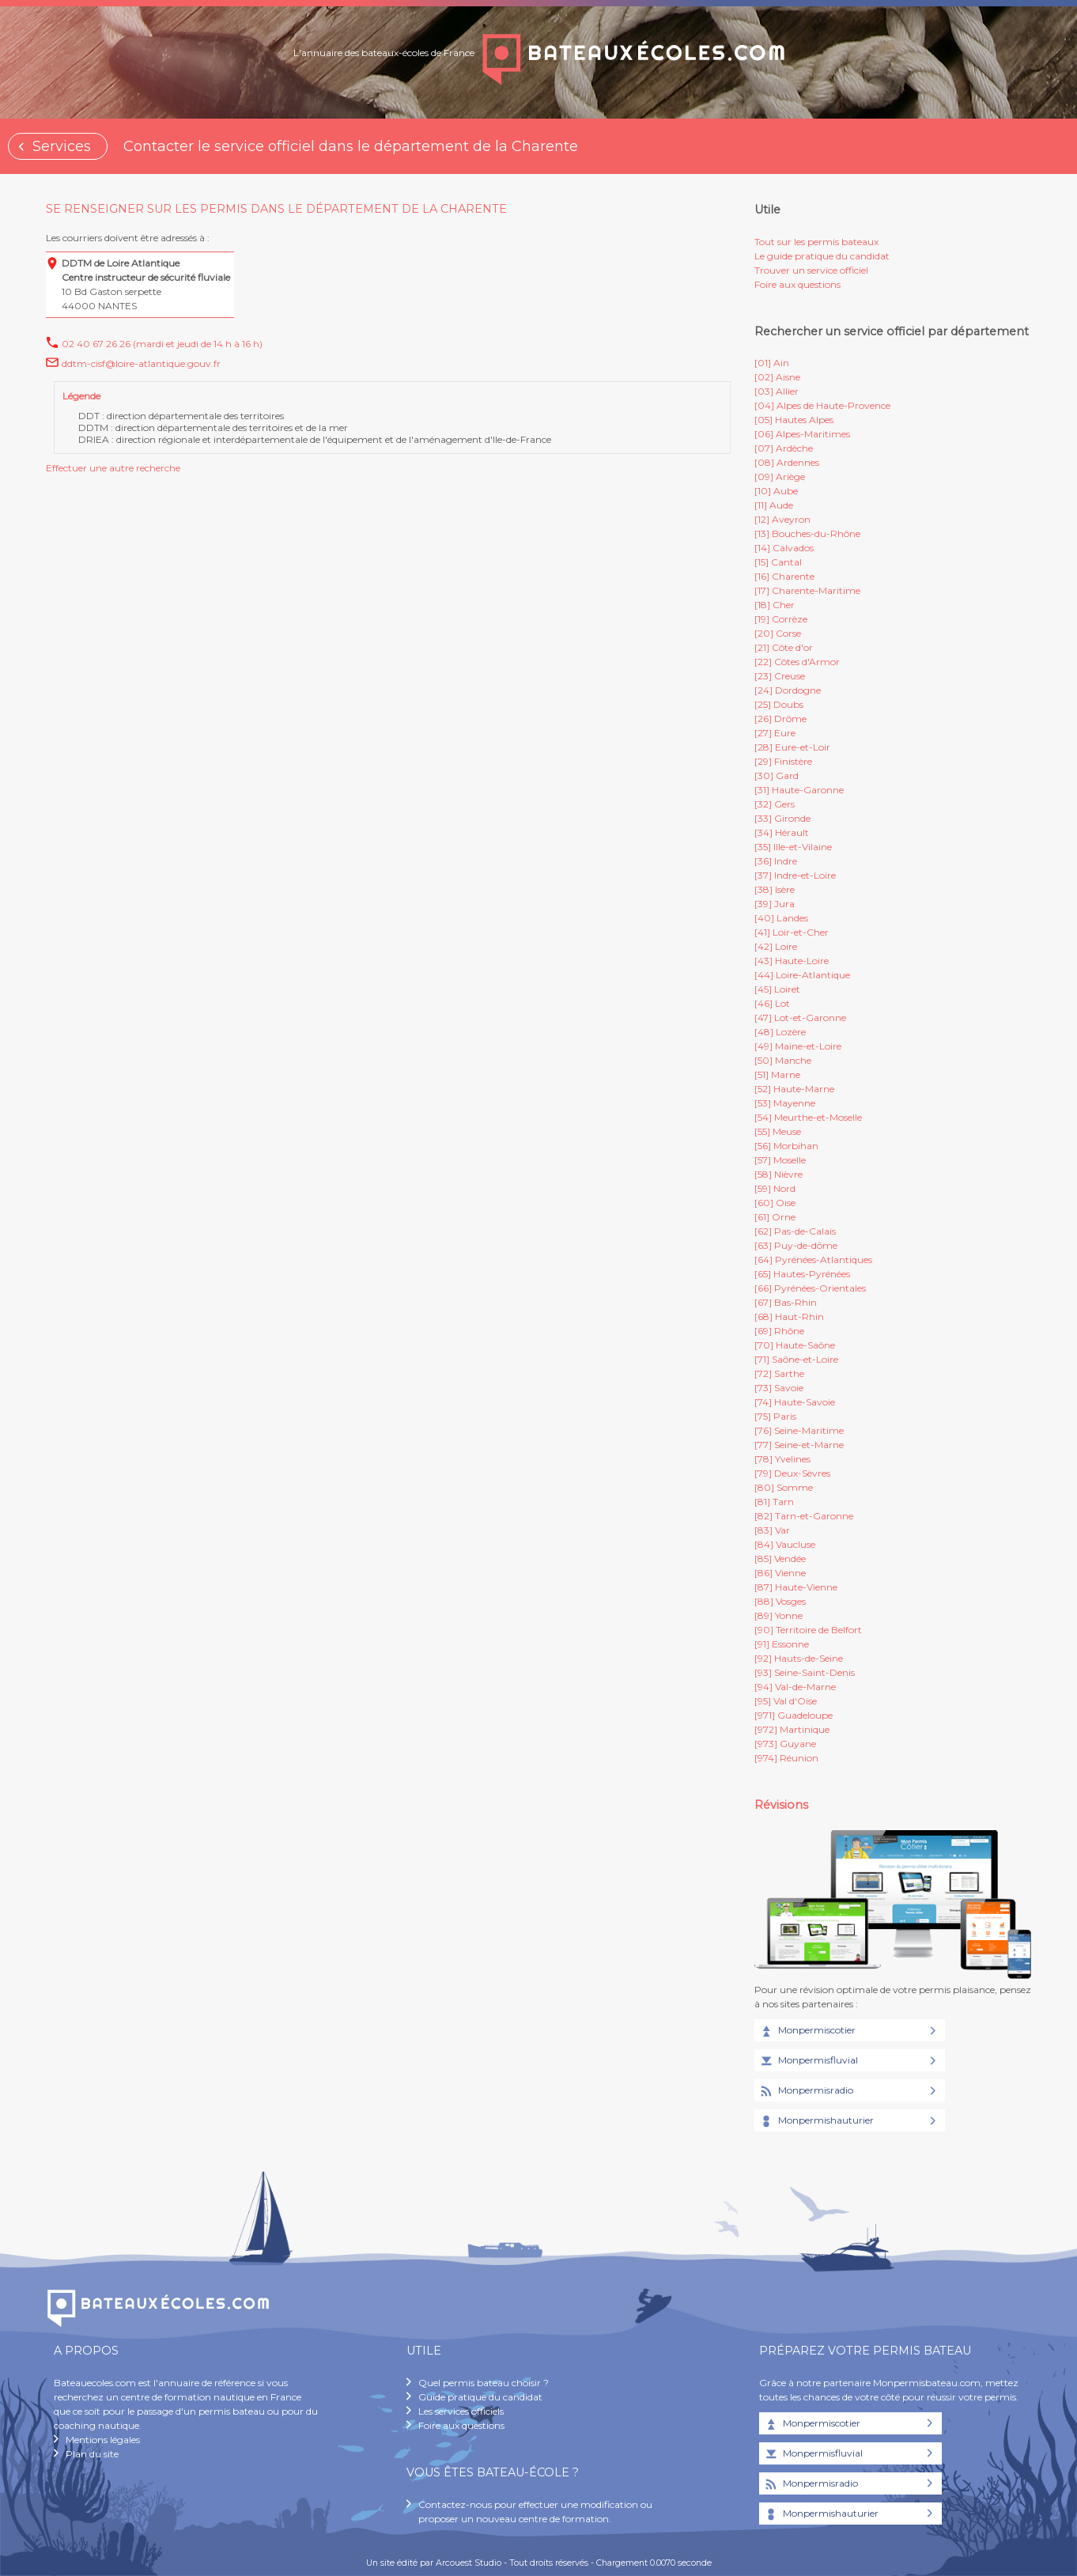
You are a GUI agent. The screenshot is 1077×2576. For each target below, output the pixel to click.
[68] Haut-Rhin (789, 1316)
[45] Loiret (777, 989)
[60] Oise (774, 1203)
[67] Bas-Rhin (785, 1302)
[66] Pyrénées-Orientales (810, 1288)
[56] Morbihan (786, 1146)
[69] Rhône (779, 1331)
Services (61, 146)
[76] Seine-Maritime (799, 1430)
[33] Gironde (782, 818)
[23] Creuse (779, 676)
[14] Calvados (784, 548)
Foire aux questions (797, 284)
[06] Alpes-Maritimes (802, 434)
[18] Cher (774, 605)
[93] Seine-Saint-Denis (804, 1672)
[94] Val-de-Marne (795, 1687)
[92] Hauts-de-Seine (798, 1658)
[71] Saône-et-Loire (796, 1359)
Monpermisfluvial (808, 2061)
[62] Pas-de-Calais (795, 1231)
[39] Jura (774, 904)
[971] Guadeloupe (793, 1715)
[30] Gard (776, 775)
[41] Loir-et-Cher (791, 932)
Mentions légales (103, 2439)
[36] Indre (775, 861)
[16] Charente (784, 576)
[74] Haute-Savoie (794, 1402)
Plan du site (92, 2454)
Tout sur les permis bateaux (816, 242)
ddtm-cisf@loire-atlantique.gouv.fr (141, 363)
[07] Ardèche (783, 448)
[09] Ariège (779, 476)
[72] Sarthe (779, 1373)
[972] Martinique (791, 1729)
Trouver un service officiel (811, 270)
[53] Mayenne (784, 1103)
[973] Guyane (785, 1743)
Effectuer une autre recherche (113, 468)
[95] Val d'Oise (785, 1701)
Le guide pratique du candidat (822, 256)
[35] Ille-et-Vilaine (793, 847)
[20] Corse (777, 633)
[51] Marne (777, 1074)
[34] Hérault (781, 832)
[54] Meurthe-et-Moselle (808, 1117)
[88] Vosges (780, 1601)
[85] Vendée (780, 1558)
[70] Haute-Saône (794, 1345)
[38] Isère (774, 889)
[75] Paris (775, 1416)
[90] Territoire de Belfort (808, 1630)
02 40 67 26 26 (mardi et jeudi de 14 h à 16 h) (162, 344)
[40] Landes (781, 918)
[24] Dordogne (787, 690)
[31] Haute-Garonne (799, 790)
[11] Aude (773, 505)
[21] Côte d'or (783, 647)
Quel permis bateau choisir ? (483, 2383)
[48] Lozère (780, 1032)
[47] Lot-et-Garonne (800, 1017)
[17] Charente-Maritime (807, 590)
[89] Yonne (778, 1615)
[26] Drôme (780, 718)
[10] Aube (776, 491)
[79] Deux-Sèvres (792, 1473)
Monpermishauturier (816, 2121)
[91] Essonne (781, 1644)
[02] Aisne (777, 377)
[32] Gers (774, 804)
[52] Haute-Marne (794, 1089)
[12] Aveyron (782, 519)
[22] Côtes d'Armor (797, 662)
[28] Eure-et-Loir (792, 747)
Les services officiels (461, 2411)
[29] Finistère (783, 761)
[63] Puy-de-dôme (795, 1245)
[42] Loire (775, 946)
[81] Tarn (774, 1501)
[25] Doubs (778, 704)
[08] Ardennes (786, 462)
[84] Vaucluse (784, 1544)
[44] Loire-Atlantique (802, 975)
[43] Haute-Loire (791, 960)
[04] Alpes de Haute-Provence (822, 405)
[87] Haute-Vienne (795, 1587)
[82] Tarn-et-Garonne (803, 1516)
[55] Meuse (777, 1131)
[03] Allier (776, 391)
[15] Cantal (778, 562)
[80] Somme (783, 1487)
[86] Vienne (780, 1573)
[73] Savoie (778, 1388)
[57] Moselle (780, 1160)
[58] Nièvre (778, 1174)
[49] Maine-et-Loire (797, 1046)
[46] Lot (772, 1003)
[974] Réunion (786, 1758)
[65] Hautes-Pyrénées (802, 1274)
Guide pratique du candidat (480, 2397)
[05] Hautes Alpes (793, 420)
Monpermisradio (805, 2091)
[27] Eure (774, 733)
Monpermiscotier (807, 2031)
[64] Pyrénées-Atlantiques (813, 1259)
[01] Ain (771, 363)
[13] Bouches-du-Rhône (807, 533)
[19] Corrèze (780, 619)
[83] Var (772, 1530)
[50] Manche (782, 1060)
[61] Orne (774, 1217)
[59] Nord (774, 1188)
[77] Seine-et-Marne (799, 1445)
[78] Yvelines (782, 1459)
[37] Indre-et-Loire (795, 875)
